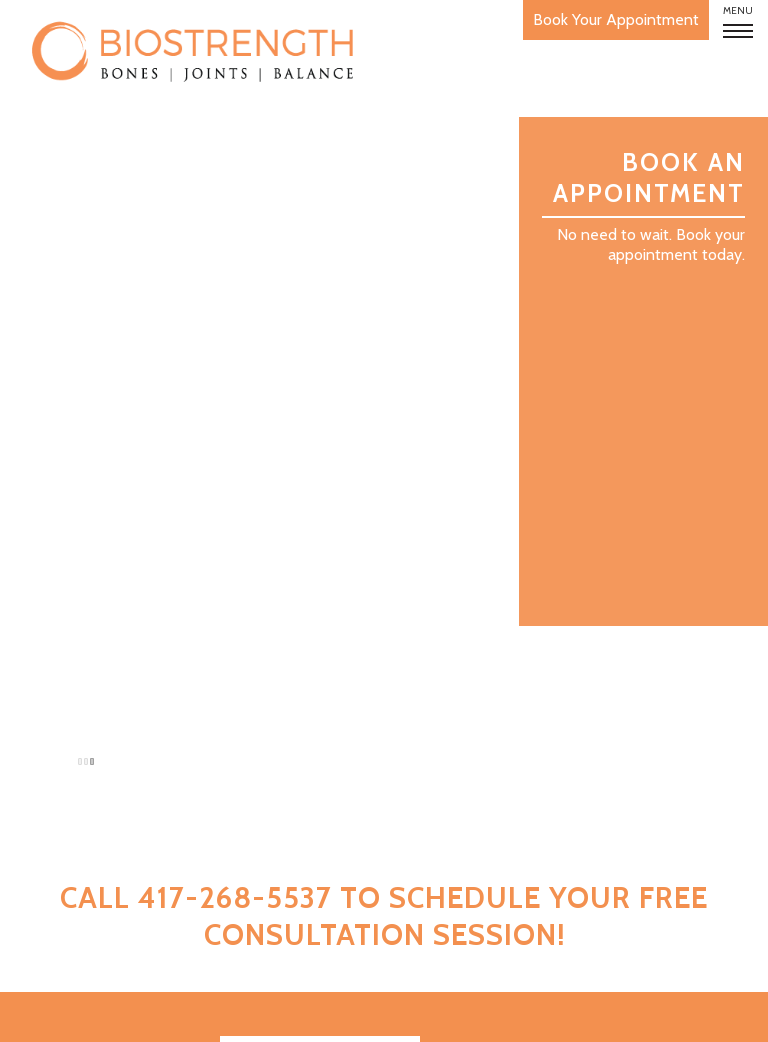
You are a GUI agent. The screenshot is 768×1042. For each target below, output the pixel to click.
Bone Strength (125, 803)
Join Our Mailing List (320, 825)
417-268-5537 (646, 890)
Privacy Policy (675, 1015)
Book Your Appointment (567, 19)
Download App (320, 784)
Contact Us (140, 896)
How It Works (131, 772)
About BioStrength (106, 741)
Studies (157, 865)
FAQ (173, 834)
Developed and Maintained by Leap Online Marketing (407, 1015)
